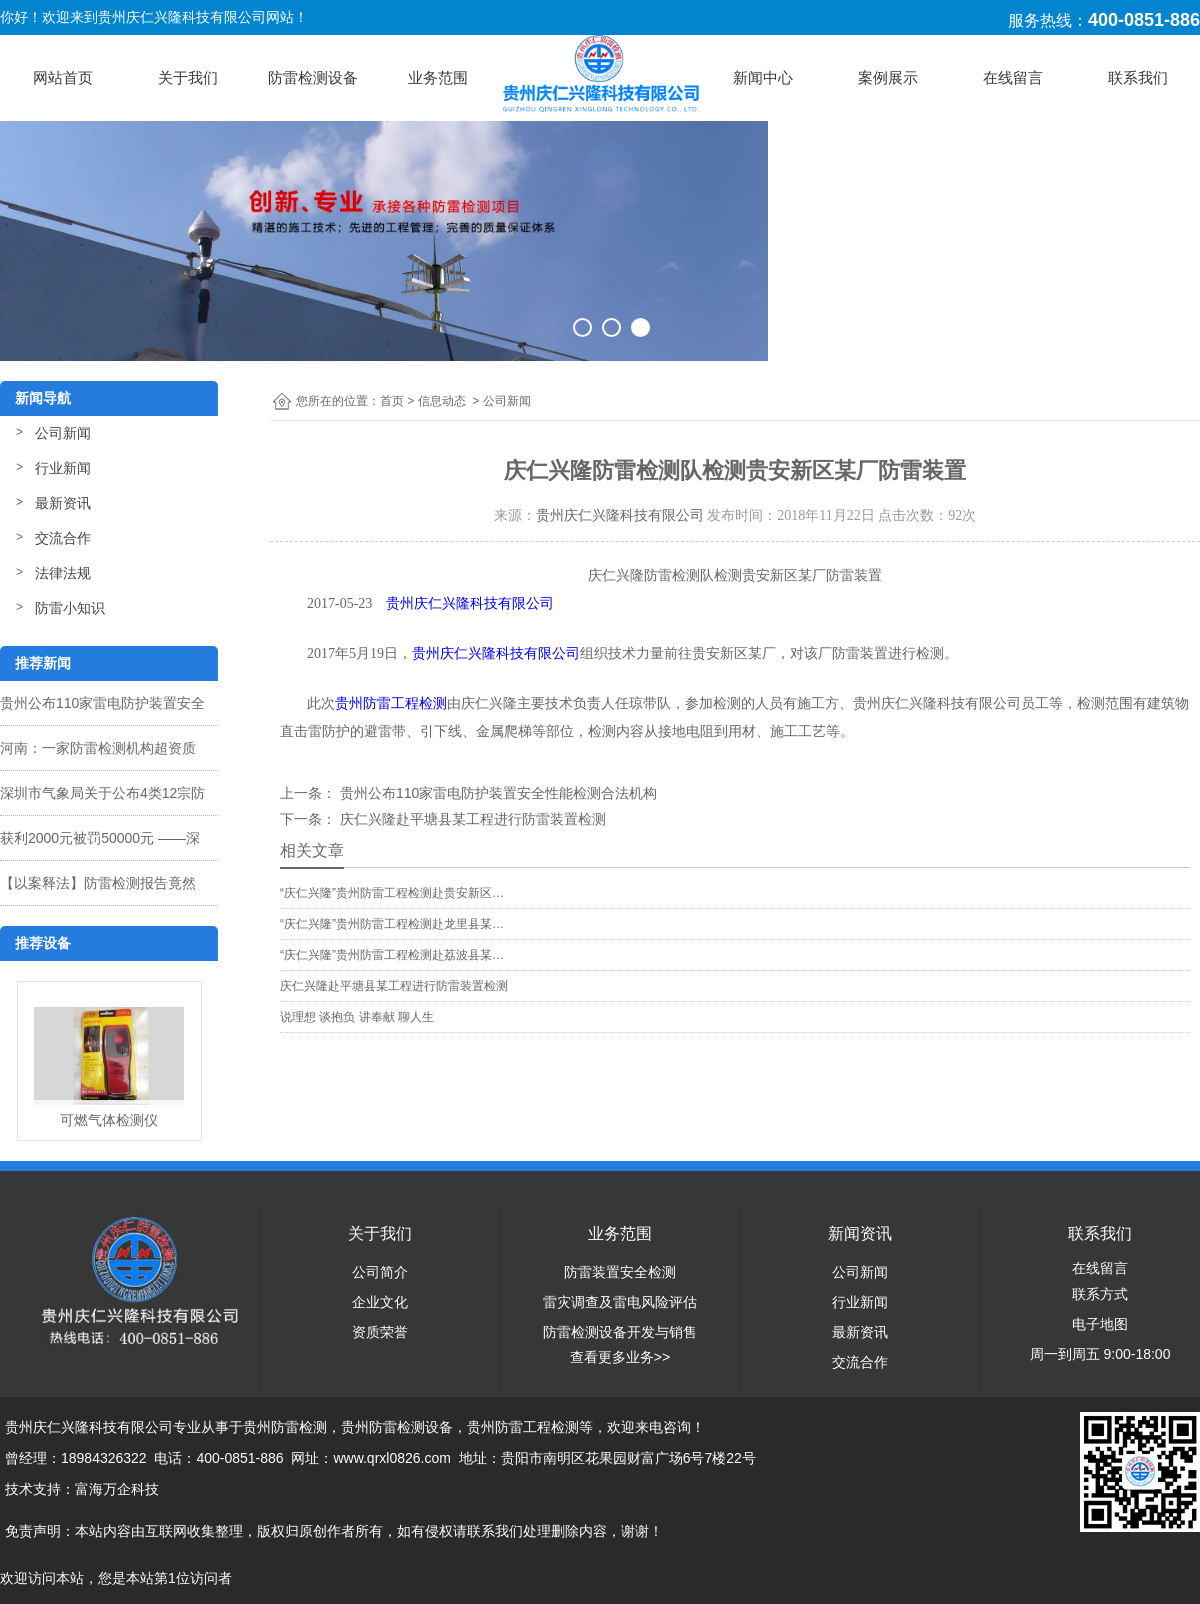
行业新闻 (63, 468)
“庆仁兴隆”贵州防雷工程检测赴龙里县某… (392, 924)
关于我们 (188, 77)
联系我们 (1138, 77)
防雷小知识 (70, 608)
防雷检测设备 (313, 77)
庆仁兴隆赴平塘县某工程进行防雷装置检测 (471, 819)
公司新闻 (63, 433)
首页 (392, 401)
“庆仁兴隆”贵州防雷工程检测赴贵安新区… (392, 893)
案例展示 (888, 77)
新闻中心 (763, 77)
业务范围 (438, 77)
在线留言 (1013, 77)
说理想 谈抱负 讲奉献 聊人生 (357, 1017)
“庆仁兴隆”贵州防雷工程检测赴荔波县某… (392, 955)
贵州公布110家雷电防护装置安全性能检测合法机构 (496, 793)
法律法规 (63, 573)
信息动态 (442, 401)
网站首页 (63, 77)
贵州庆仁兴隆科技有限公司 (620, 515)
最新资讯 (63, 503)
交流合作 (63, 538)
